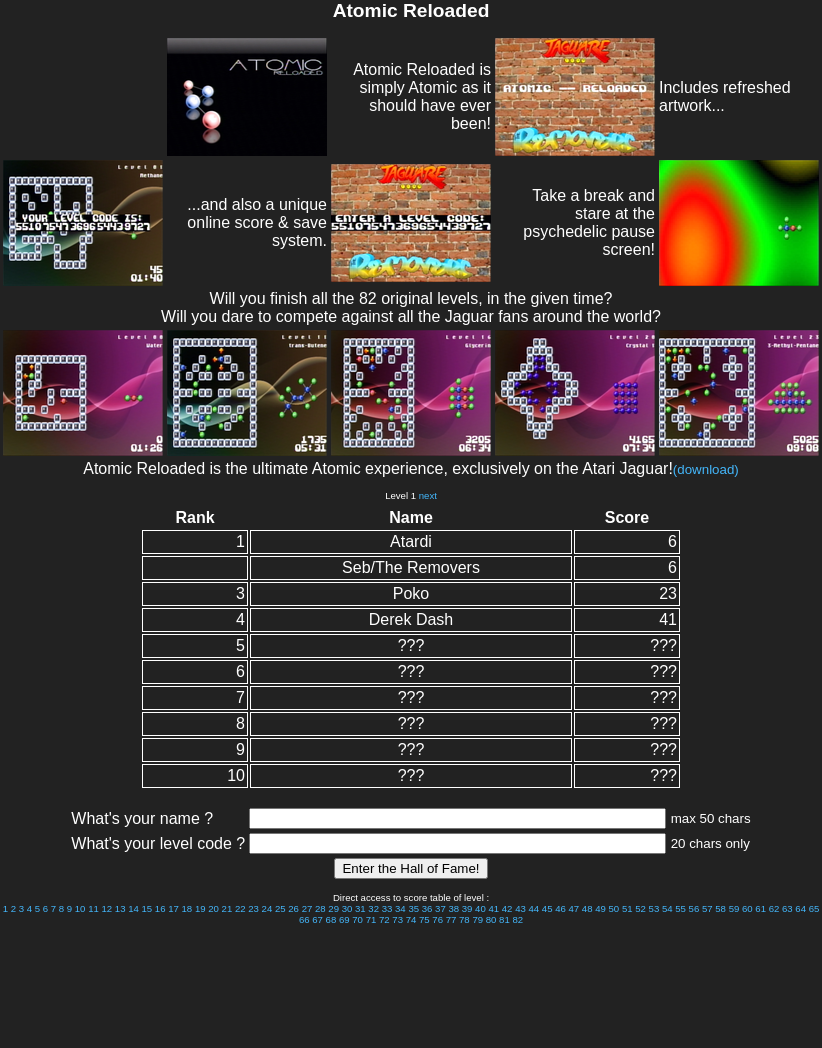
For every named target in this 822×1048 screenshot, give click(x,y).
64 (800, 908)
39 (467, 908)
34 (400, 908)
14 (133, 908)
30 (347, 908)
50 (614, 908)
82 (517, 919)
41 (493, 908)
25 (280, 908)
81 (504, 919)
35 (413, 908)
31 (360, 908)
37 (440, 908)
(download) (706, 469)
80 (491, 919)
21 (227, 908)
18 (187, 908)
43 (520, 908)
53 (654, 908)
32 (373, 908)
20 (213, 908)
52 (640, 908)
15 (147, 908)
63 (787, 908)
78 (464, 919)
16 (160, 908)
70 (357, 919)
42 (507, 908)
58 (720, 908)
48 (587, 908)
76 (437, 919)
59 (734, 908)
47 (574, 908)
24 (267, 908)
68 (331, 919)
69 (344, 919)
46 (560, 908)
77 (451, 919)
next (428, 495)
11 (93, 908)
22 (240, 908)
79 (477, 919)
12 (106, 908)
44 (533, 908)
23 (253, 908)
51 (627, 908)
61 (760, 908)
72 (384, 919)
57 (707, 908)
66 (304, 919)
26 (293, 908)
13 (120, 908)
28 (320, 908)
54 (667, 908)
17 (173, 908)
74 (411, 919)
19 (200, 908)
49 (600, 908)
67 (317, 919)
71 (371, 919)
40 (480, 908)
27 (307, 908)
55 (680, 908)
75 (424, 919)
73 (397, 919)
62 (774, 908)
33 (387, 908)
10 (80, 908)
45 (547, 908)
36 (427, 908)
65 (814, 908)
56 (694, 908)
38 (453, 908)
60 (747, 908)
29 (333, 908)
